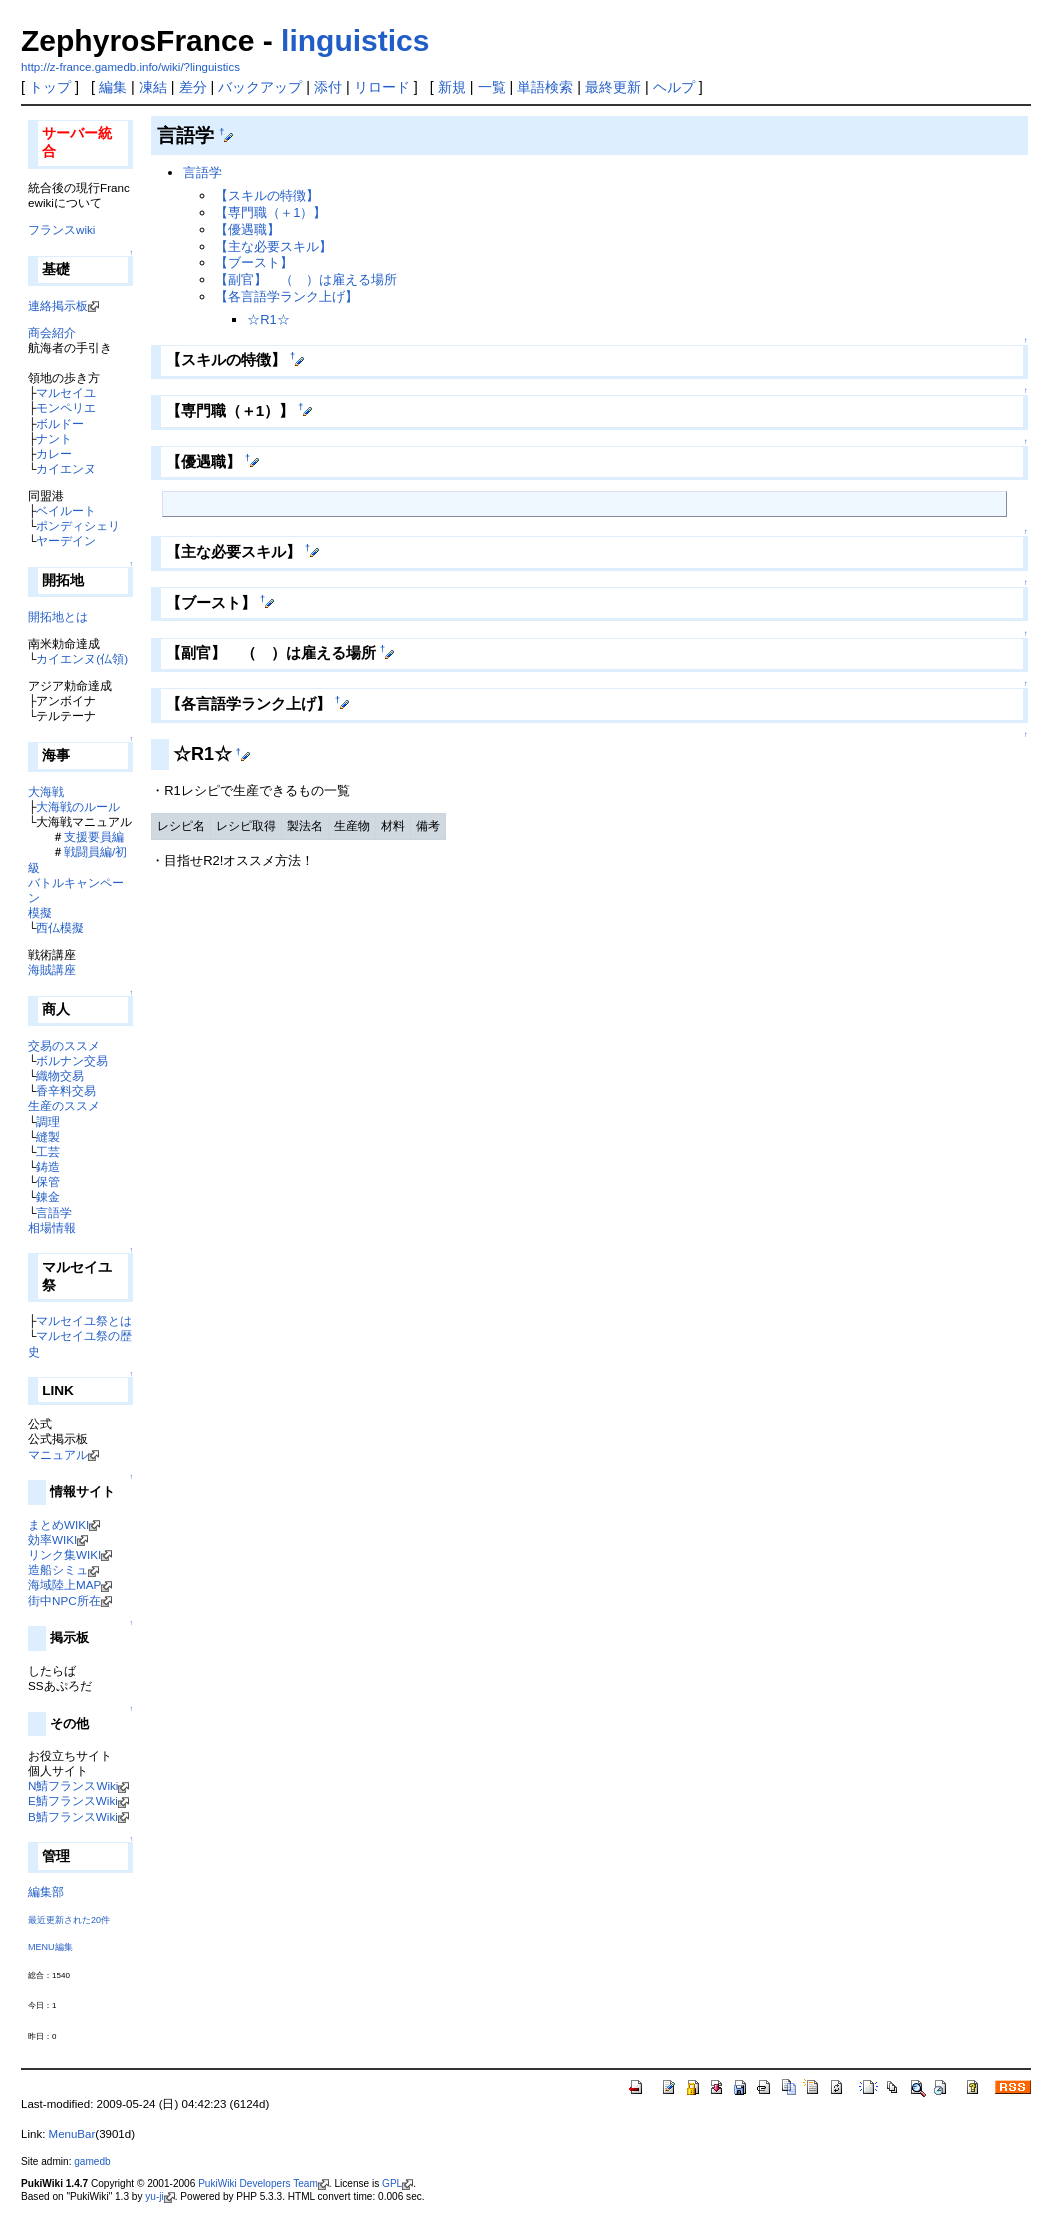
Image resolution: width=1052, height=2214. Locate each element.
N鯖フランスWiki (73, 1785)
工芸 (48, 1151)
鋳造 (48, 1166)
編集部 (46, 1891)
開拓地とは (58, 616)
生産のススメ (64, 1105)
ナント (54, 438)
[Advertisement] (385, 926)
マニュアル (58, 1454)
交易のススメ (64, 1045)
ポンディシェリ (78, 525)
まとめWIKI (58, 1524)
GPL (392, 2183)
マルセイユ (66, 392)
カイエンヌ (66, 468)
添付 (328, 87)
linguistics (355, 40)
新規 (452, 87)
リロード (382, 87)
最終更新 (613, 87)
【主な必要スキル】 (273, 246)
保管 (48, 1181)
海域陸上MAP (64, 1584)
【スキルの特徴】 (267, 195)
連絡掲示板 (58, 305)
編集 (113, 87)
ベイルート (66, 510)
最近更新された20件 (69, 1920)
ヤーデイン (66, 540)
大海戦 (46, 791)
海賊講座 (52, 969)
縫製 (48, 1136)
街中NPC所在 (64, 1600)
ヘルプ (674, 87)
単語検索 (545, 87)
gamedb (92, 2161)
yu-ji (154, 2196)
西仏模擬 (60, 927)
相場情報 (52, 1227)
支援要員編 (94, 836)
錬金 (48, 1196)
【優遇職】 (247, 229)
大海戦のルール (78, 806)
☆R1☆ (268, 319)
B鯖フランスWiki (73, 1816)
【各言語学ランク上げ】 (286, 296)
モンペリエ (66, 407)
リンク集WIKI (64, 1554)
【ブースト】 (254, 262)
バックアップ (260, 87)
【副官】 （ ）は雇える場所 (306, 279)
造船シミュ (58, 1569)
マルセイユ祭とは (84, 1320)
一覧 (492, 87)
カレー (54, 453)
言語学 (54, 1212)
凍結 (153, 87)
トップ (50, 87)
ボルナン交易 (72, 1060)
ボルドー (60, 423)
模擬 (40, 912)
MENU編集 (50, 1947)
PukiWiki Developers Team (258, 2183)
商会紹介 (52, 332)
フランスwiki (61, 229)
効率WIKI (52, 1539)
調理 (48, 1121)
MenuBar (72, 2134)
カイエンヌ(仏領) (82, 658)
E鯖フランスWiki (73, 1800)
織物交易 (60, 1075)
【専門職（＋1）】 (270, 212)
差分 (193, 87)
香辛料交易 (66, 1090)
